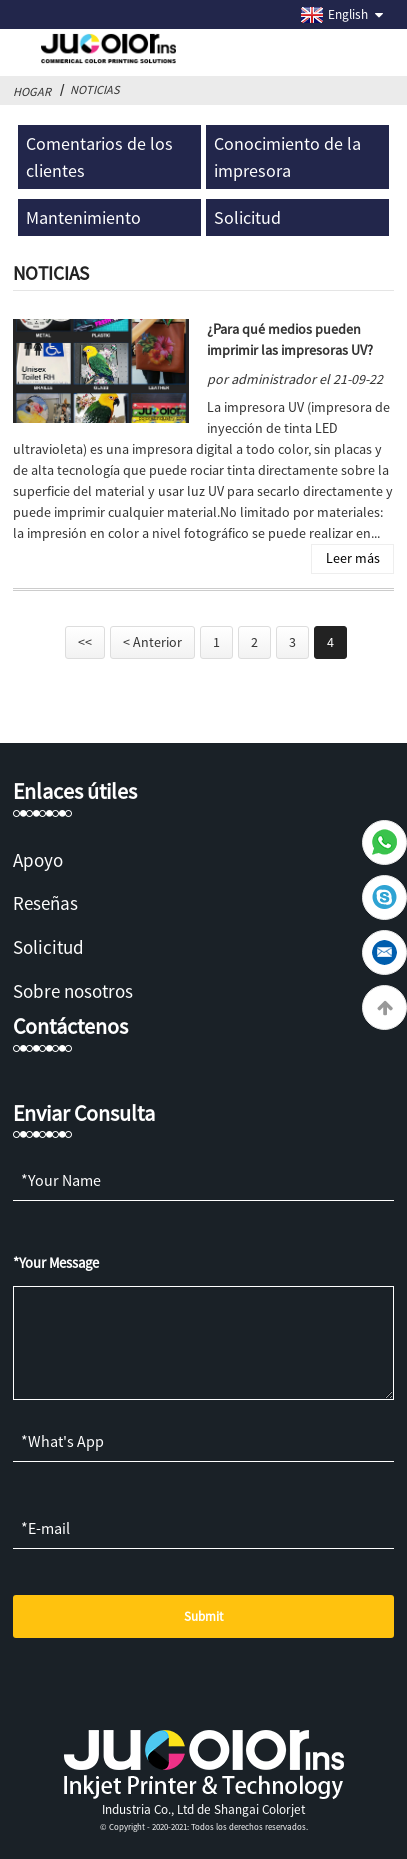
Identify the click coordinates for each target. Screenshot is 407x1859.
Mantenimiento (83, 217)
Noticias (95, 89)
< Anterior (152, 642)
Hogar (32, 91)
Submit (203, 1616)
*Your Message (56, 1263)
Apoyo (38, 860)
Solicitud (247, 217)
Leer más (353, 558)
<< (85, 642)
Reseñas (45, 903)
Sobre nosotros (73, 991)
